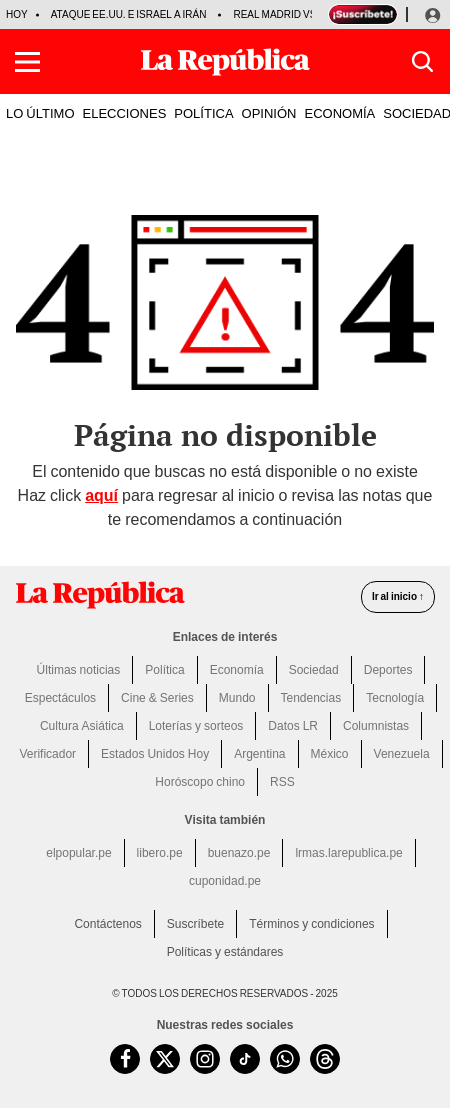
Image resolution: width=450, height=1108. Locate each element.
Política (164, 670)
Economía (237, 670)
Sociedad (314, 670)
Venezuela (402, 754)
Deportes (388, 670)
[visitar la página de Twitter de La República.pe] (165, 1059)
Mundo (237, 698)
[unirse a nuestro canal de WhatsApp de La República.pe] (285, 1059)
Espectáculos (60, 698)
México (330, 754)
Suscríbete (195, 924)
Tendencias (311, 698)
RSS (282, 782)
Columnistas (376, 726)
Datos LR (293, 726)
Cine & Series (157, 698)
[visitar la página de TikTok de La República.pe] (245, 1059)
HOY (17, 14)
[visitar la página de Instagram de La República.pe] (205, 1059)
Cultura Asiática (82, 726)
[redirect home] (100, 595)
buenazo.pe (239, 853)
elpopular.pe (78, 853)
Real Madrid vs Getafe (295, 14)
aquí (101, 495)
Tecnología (395, 698)
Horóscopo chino (200, 782)
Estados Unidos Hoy (155, 754)
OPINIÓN (269, 113)
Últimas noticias (79, 670)
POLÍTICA (203, 113)
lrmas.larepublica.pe (348, 853)
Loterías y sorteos (196, 726)
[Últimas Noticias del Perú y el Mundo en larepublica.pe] (225, 62)
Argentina (259, 754)
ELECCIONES (125, 113)
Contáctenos (107, 924)
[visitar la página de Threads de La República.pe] (325, 1059)
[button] (27, 62)
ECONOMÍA (339, 113)
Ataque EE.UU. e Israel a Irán (129, 14)
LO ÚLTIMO (40, 113)
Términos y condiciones (311, 924)
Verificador (47, 754)
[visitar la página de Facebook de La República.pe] (125, 1059)
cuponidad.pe (225, 881)
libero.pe (160, 853)
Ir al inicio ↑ (398, 596)
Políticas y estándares (225, 952)
